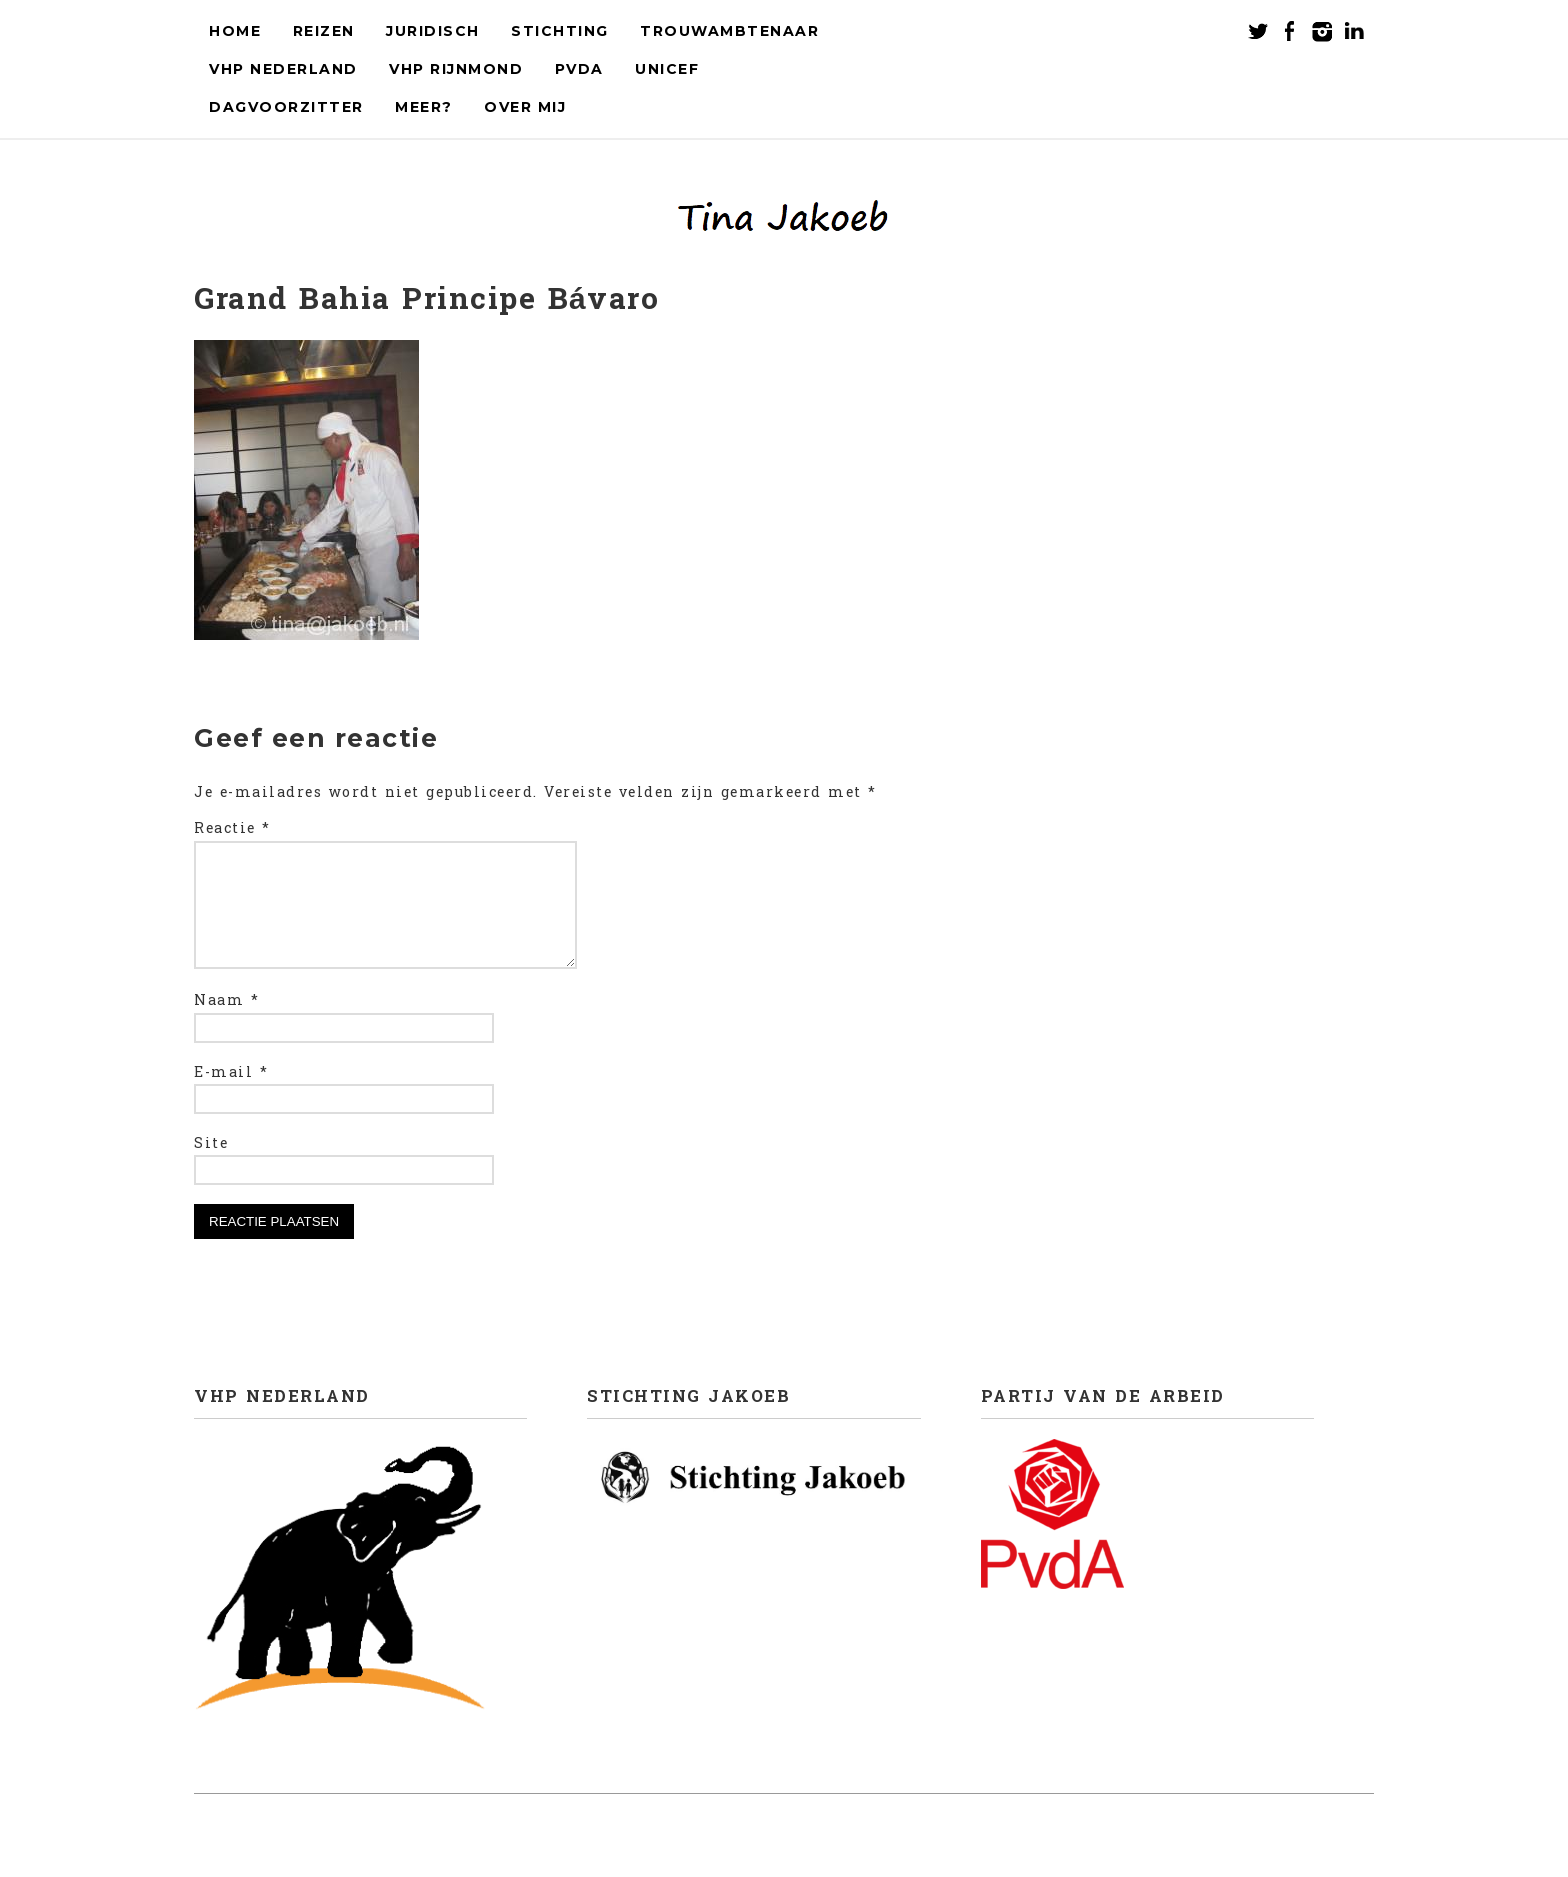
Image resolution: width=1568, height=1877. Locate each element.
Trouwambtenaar (729, 31)
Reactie (232, 829)
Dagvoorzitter (286, 107)
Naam (226, 1025)
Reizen (324, 31)
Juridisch (433, 31)
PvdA (579, 69)
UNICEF (667, 69)
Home (235, 31)
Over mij (525, 107)
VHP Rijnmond (456, 69)
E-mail (231, 1097)
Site (211, 1168)
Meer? (424, 107)
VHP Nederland (283, 69)
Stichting (560, 31)
